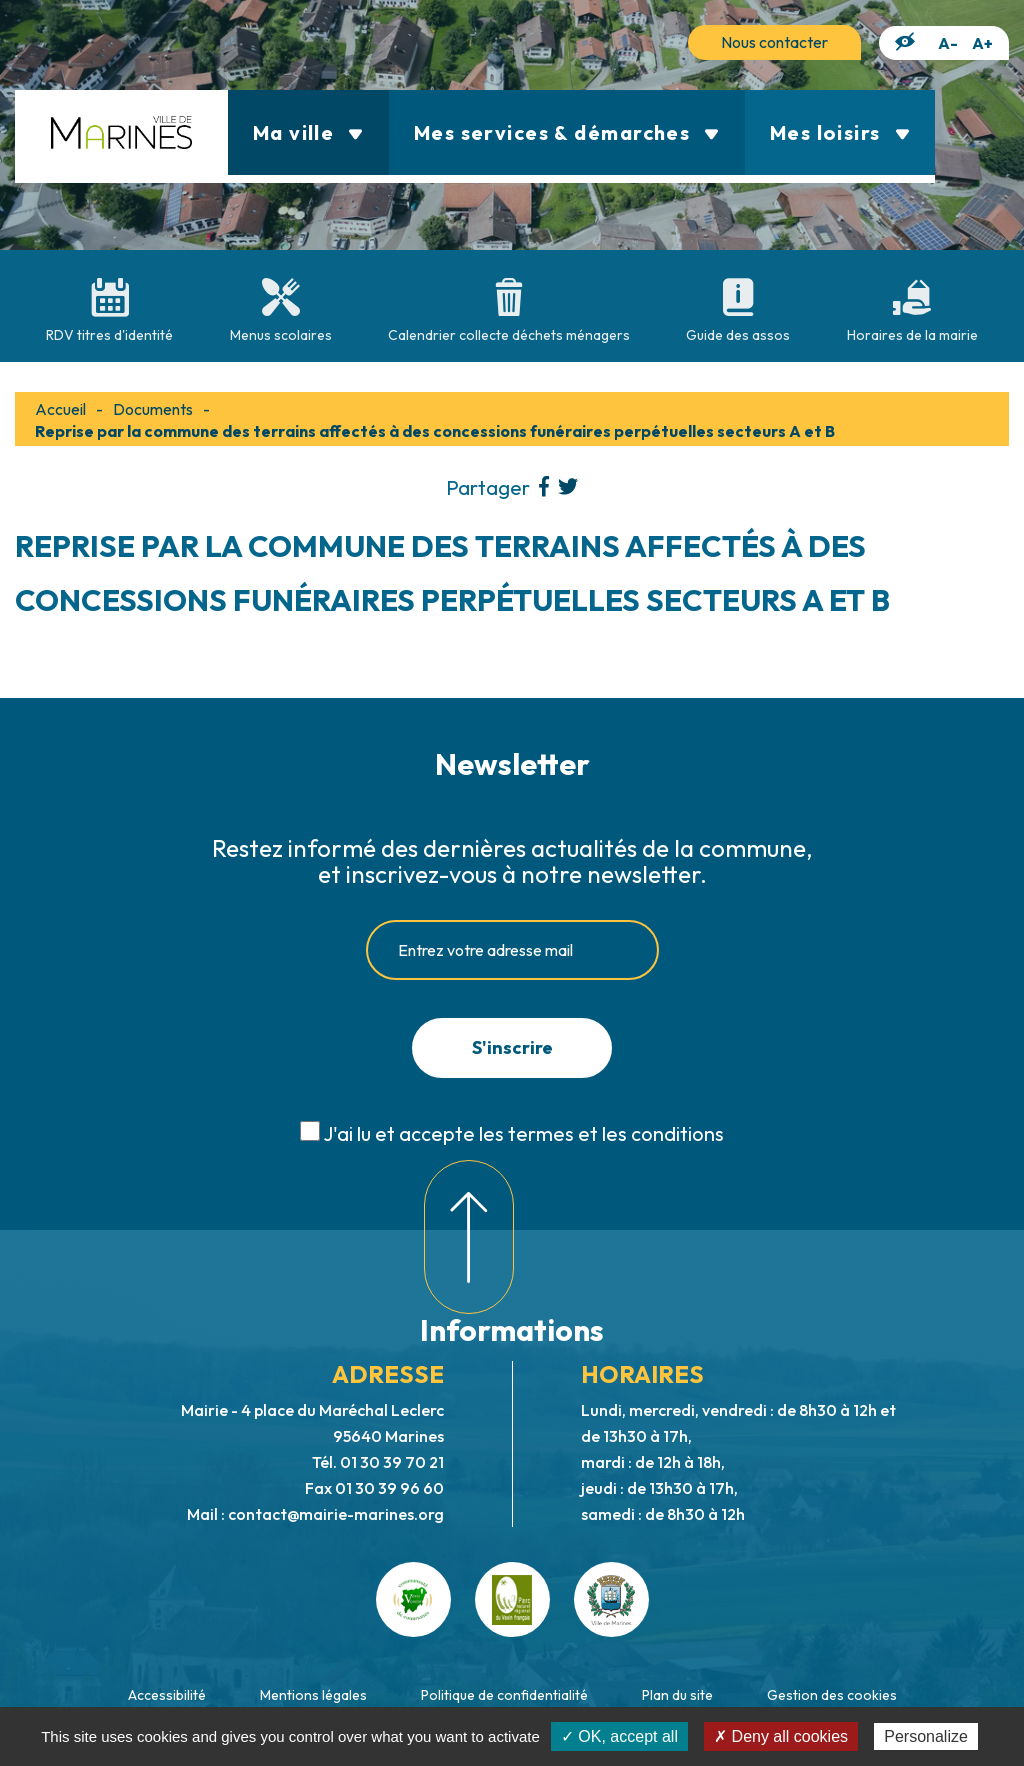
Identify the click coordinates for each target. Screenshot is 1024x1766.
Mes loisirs (840, 132)
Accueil (60, 409)
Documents (153, 409)
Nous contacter (774, 42)
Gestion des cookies (832, 1695)
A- (948, 43)
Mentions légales (313, 1695)
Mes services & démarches (567, 132)
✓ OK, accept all (619, 1736)
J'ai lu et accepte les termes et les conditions (523, 1133)
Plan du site (677, 1695)
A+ (982, 43)
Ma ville (308, 132)
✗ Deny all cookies (781, 1736)
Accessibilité (167, 1695)
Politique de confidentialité (504, 1695)
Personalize (926, 1736)
